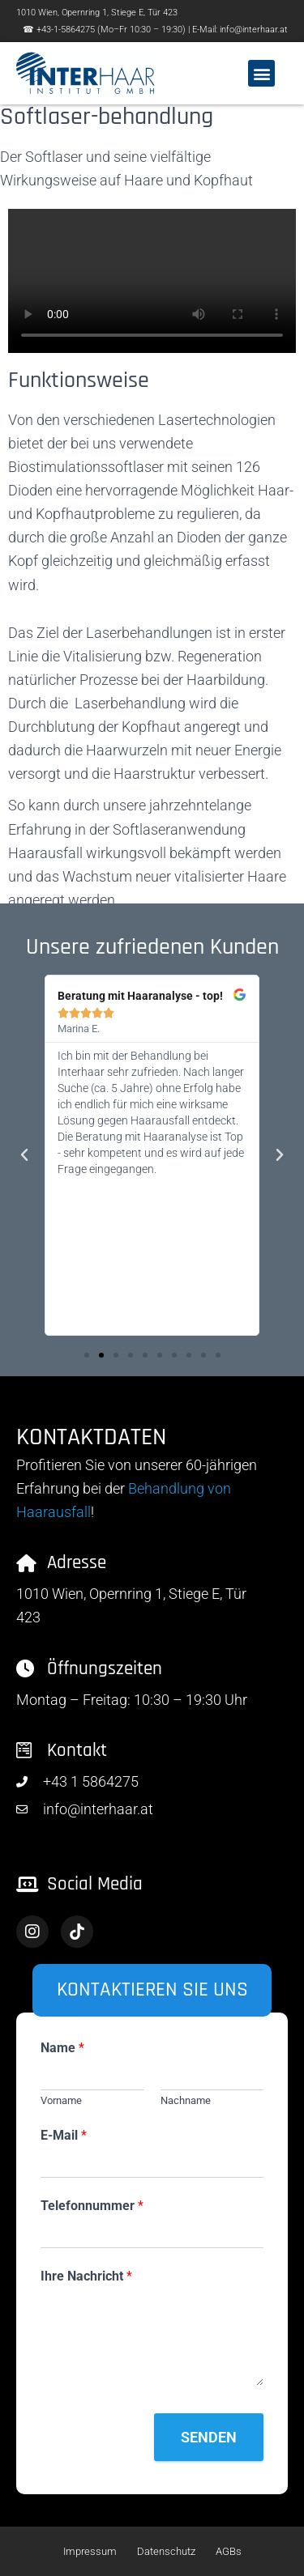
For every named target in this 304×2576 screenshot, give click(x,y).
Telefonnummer (92, 2205)
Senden (209, 2437)
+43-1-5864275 (65, 29)
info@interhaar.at (254, 29)
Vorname (61, 2100)
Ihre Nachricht (86, 2276)
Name (62, 2047)
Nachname (186, 2100)
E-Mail (64, 2135)
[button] (261, 73)
